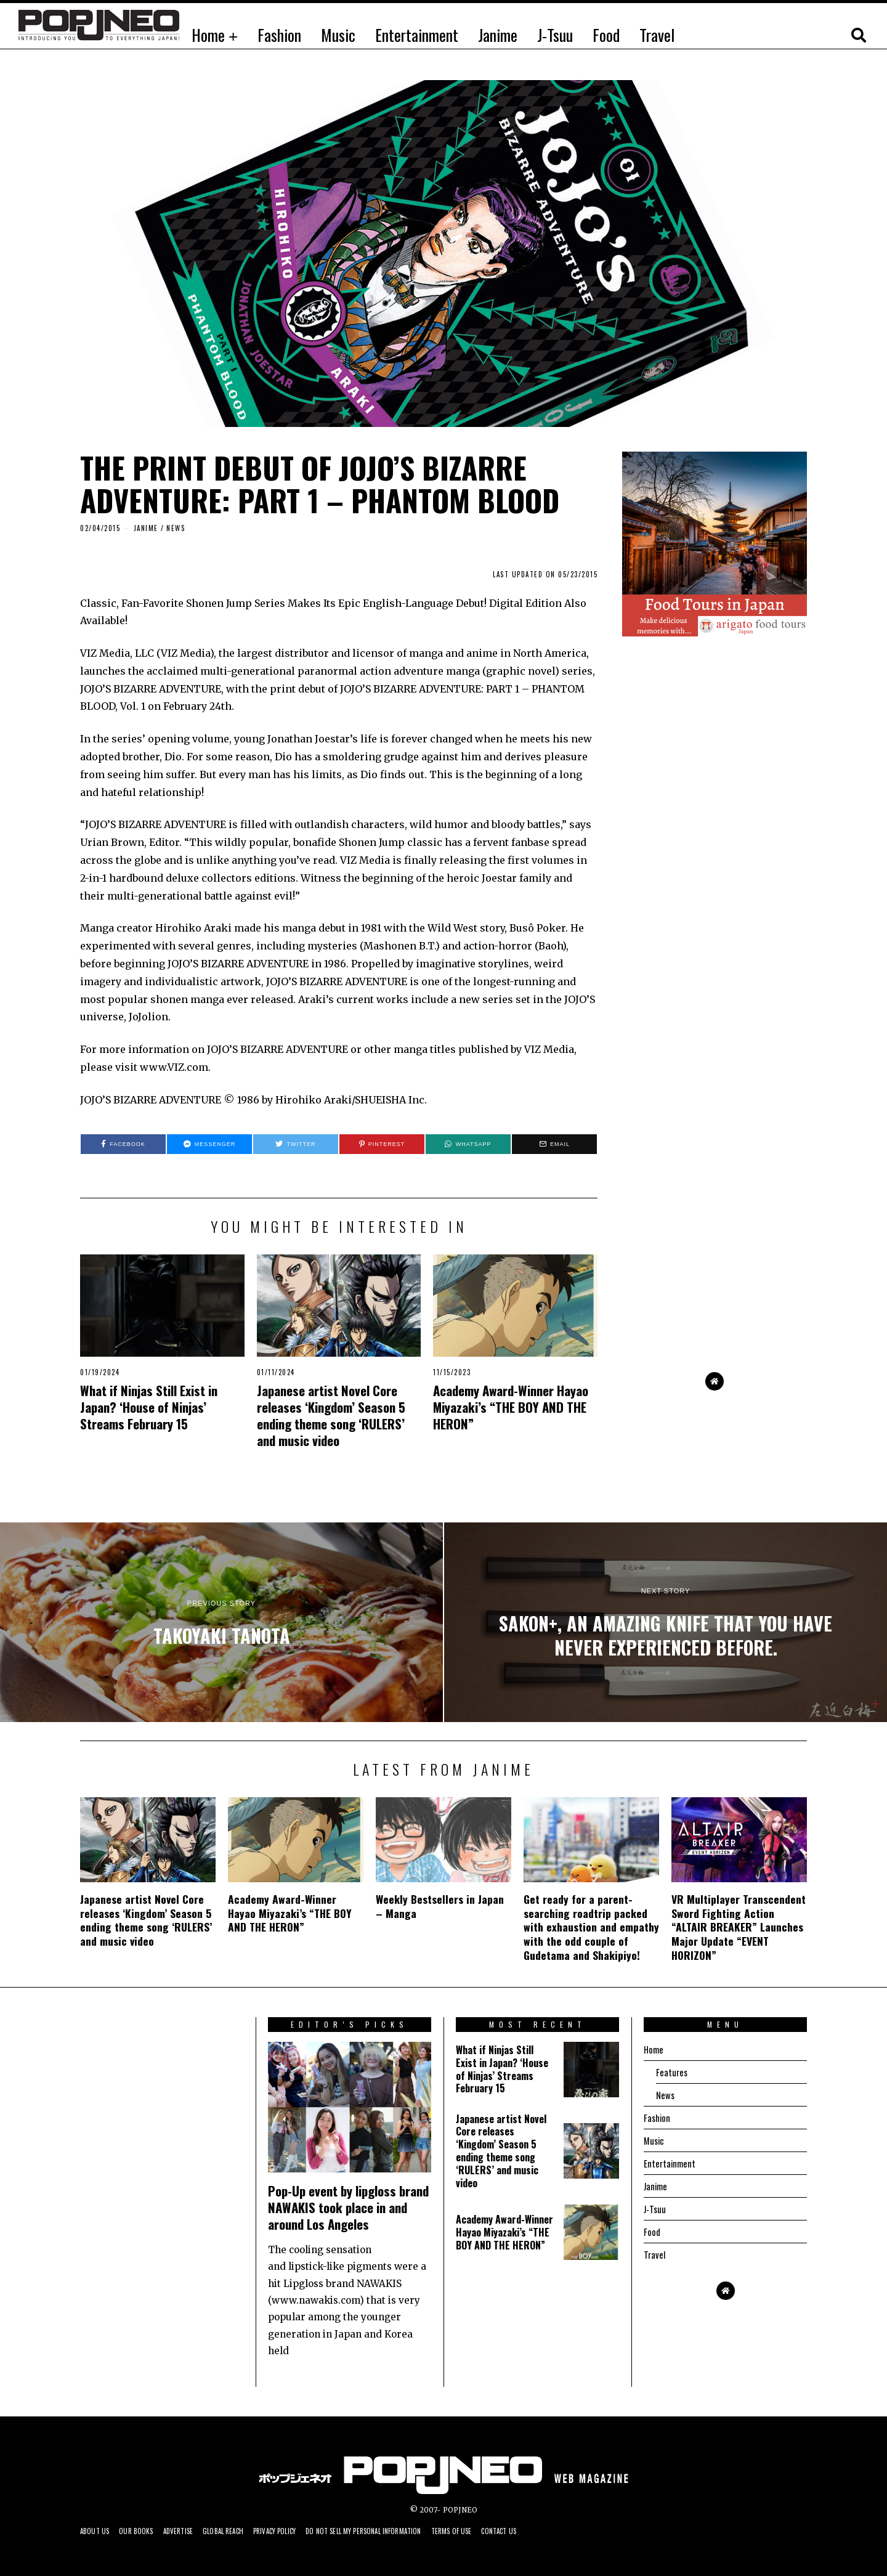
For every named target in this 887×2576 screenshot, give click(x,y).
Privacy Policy (298, 2531)
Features (672, 2072)
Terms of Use (499, 2531)
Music (338, 35)
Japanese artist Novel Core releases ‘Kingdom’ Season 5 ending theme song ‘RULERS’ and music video (331, 1415)
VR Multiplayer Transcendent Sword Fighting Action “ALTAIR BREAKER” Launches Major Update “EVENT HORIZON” (738, 1927)
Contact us (553, 2531)
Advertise (189, 2531)
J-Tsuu (555, 35)
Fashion (279, 35)
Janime (497, 35)
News (175, 528)
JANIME (146, 528)
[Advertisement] (714, 1158)
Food (606, 35)
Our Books (142, 2531)
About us (96, 2531)
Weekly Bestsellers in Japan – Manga (440, 1906)
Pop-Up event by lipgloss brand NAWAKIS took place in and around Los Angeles (348, 2207)
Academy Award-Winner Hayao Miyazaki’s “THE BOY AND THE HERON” (510, 1407)
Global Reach (239, 2531)
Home (208, 35)
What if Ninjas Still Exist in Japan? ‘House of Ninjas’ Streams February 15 (148, 1407)
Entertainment (416, 35)
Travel (656, 35)
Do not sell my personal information (399, 2531)
